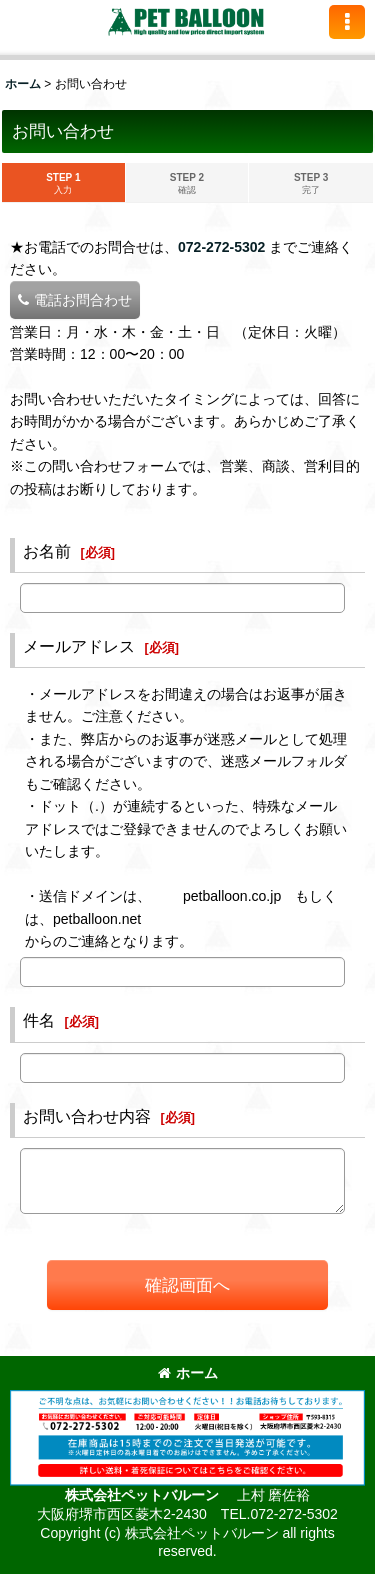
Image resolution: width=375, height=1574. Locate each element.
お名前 (47, 551)
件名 (39, 1020)
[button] (347, 22)
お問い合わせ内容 (87, 1116)
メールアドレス (79, 646)
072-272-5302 (221, 247)
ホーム (188, 1373)
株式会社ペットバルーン (144, 1495)
